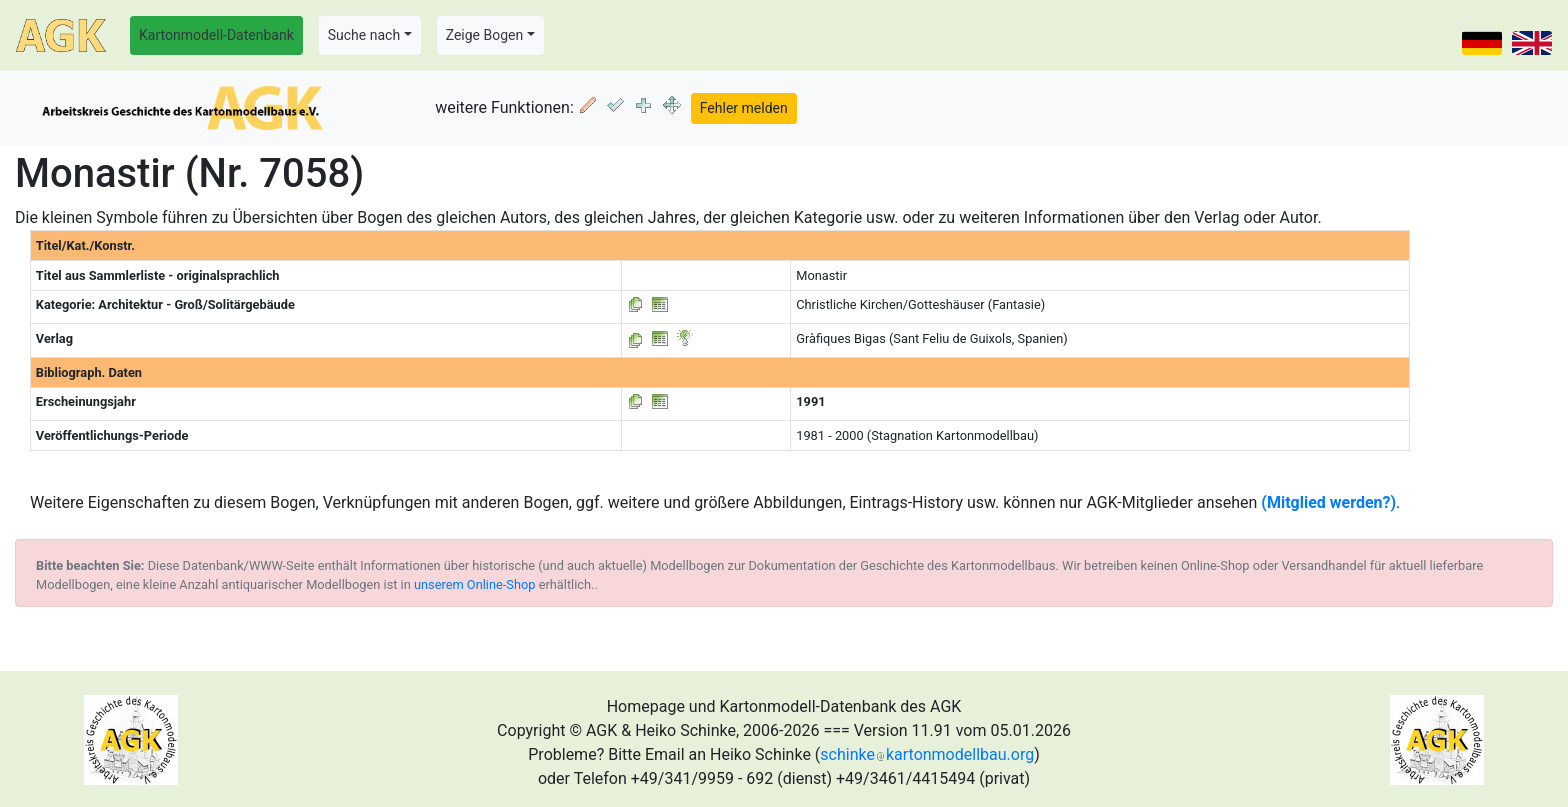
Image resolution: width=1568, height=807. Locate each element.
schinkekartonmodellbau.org (927, 754)
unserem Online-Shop (475, 584)
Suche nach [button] (364, 35)
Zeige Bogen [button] (485, 35)
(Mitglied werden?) (1328, 502)
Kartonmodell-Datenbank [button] (216, 35)
